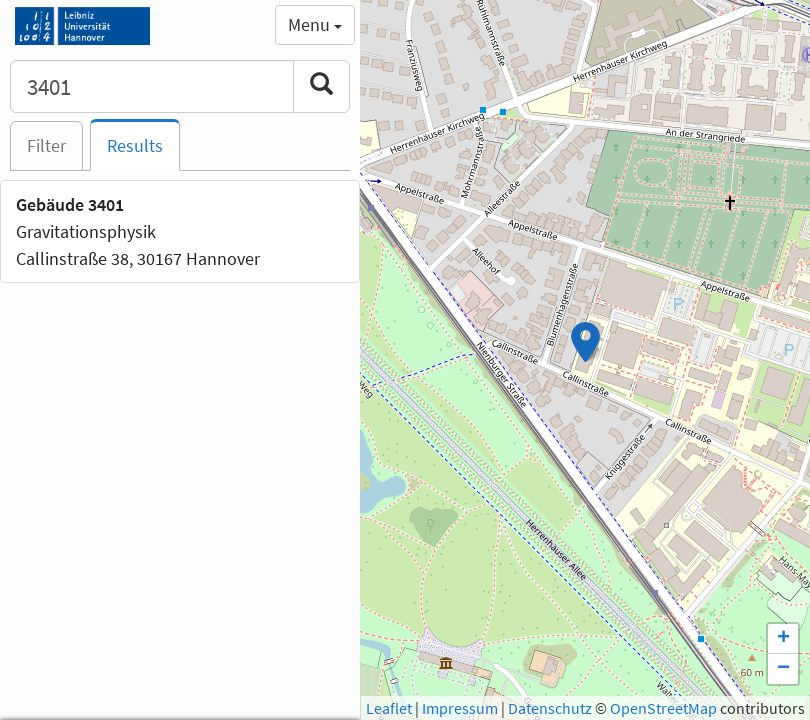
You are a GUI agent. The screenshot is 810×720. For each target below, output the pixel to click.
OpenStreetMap (663, 708)
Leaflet (389, 708)
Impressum (460, 708)
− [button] (783, 669)
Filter (46, 145)
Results (135, 145)
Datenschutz (550, 708)
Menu (315, 24)
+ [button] (783, 639)
